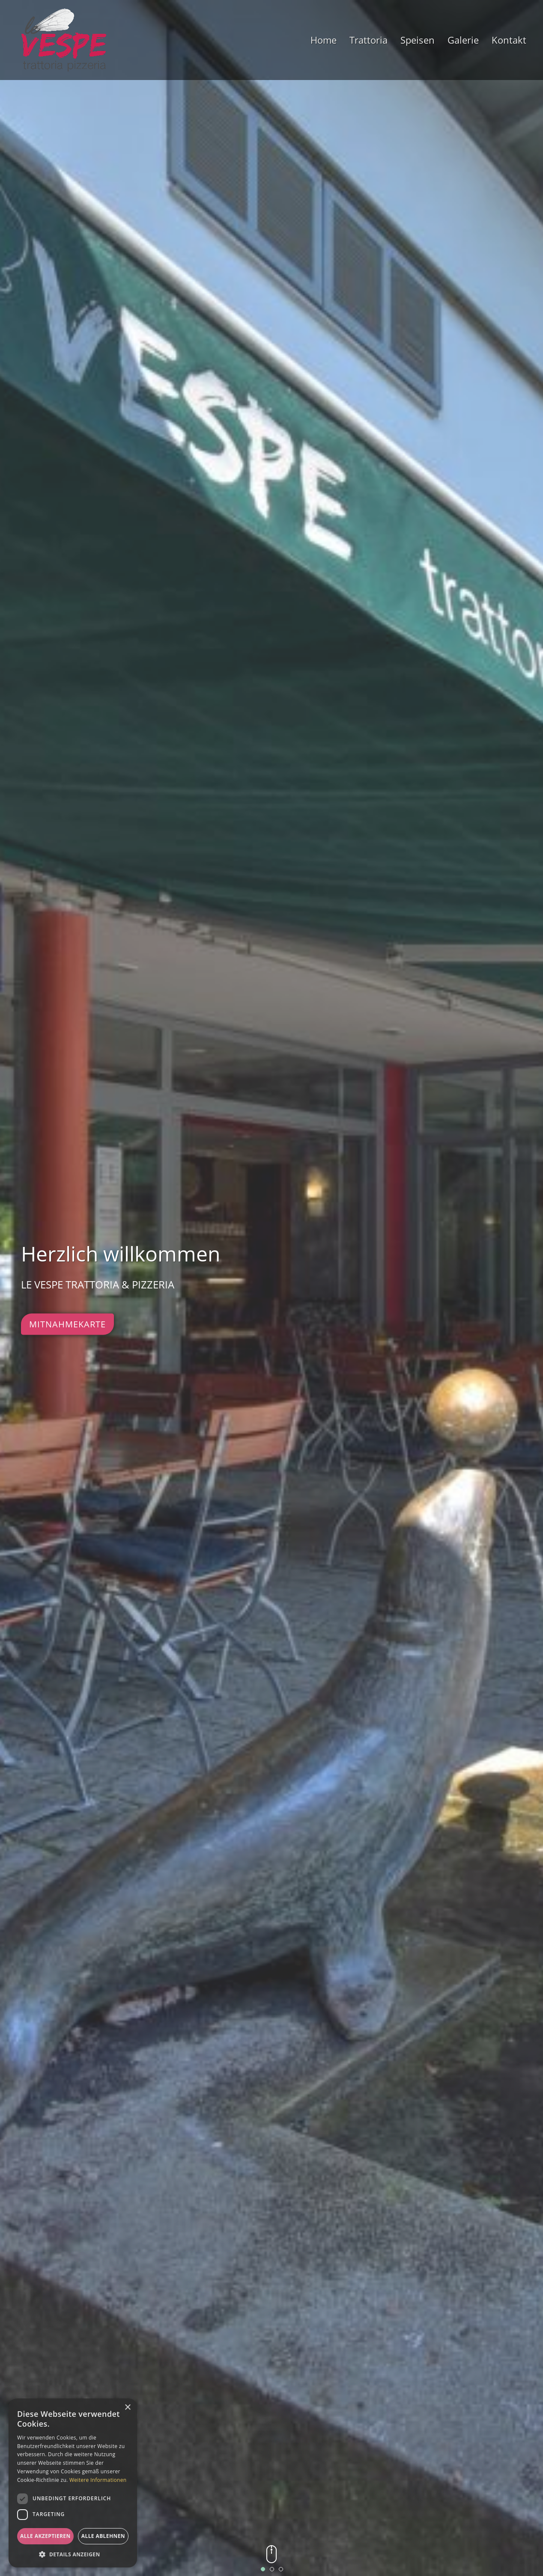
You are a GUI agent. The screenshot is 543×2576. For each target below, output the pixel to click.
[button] (72, 2554)
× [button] (127, 2407)
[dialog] (73, 2482)
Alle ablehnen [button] (103, 2536)
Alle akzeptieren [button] (45, 2536)
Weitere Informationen (98, 2480)
